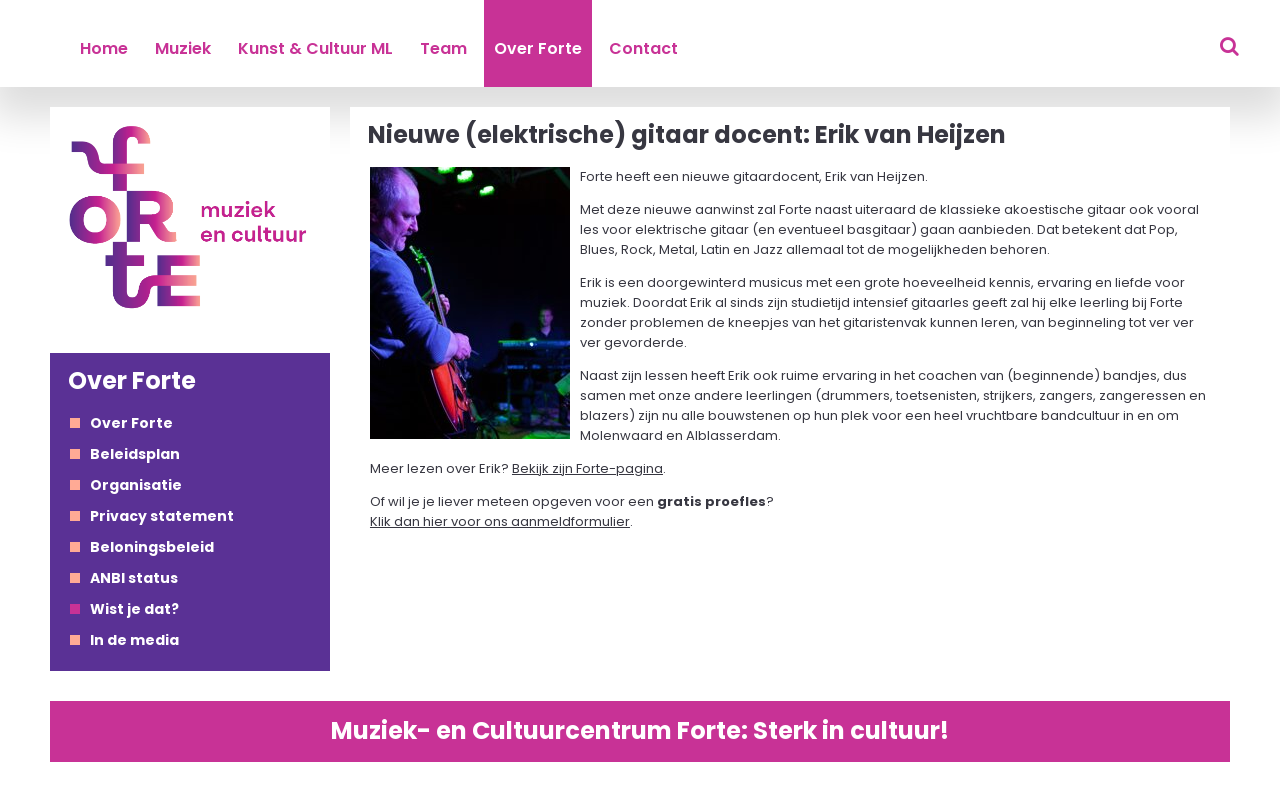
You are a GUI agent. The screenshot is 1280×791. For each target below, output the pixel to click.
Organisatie (136, 485)
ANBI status (134, 578)
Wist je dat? (134, 609)
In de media (134, 640)
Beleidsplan (135, 454)
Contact (643, 48)
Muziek (183, 48)
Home (104, 48)
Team (443, 48)
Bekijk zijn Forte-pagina (587, 468)
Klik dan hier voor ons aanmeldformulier (500, 521)
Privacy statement (162, 516)
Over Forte (538, 48)
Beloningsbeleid (152, 547)
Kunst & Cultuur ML (315, 48)
